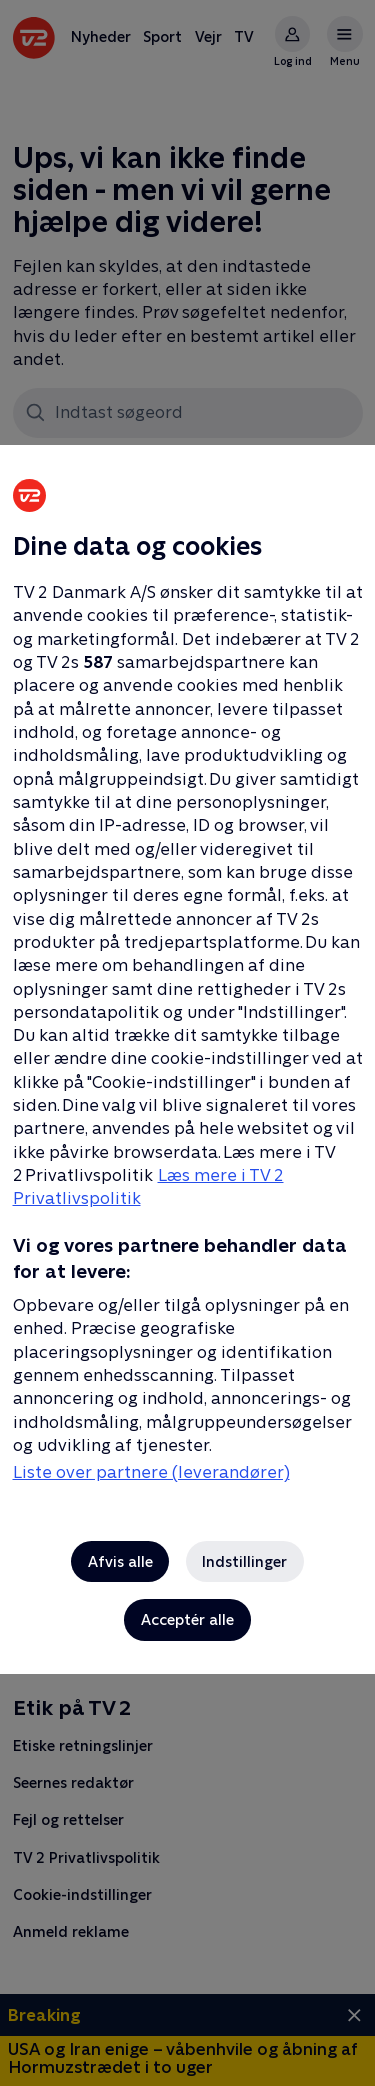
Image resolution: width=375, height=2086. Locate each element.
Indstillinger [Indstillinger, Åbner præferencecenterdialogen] (244, 1561)
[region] (187, 1043)
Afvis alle (120, 1561)
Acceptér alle (187, 1619)
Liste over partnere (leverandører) (151, 1472)
